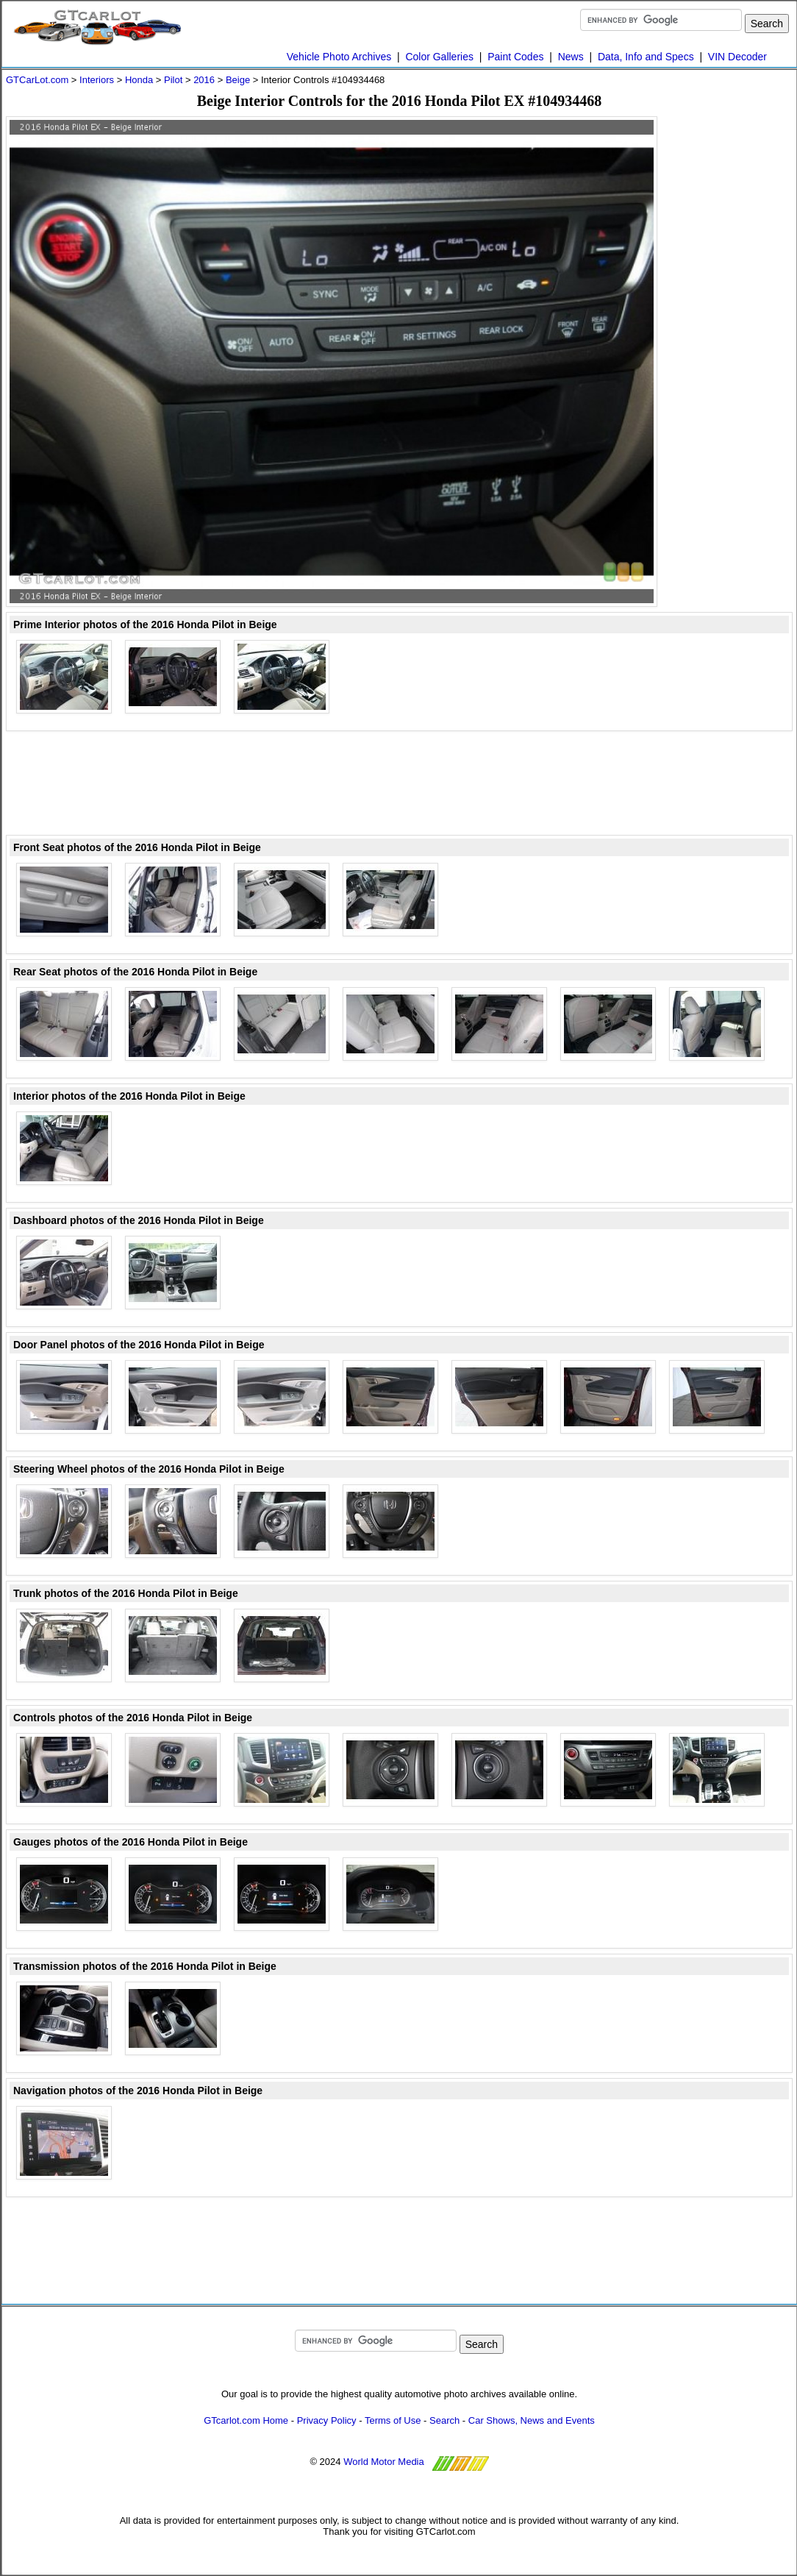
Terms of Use (393, 2420)
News (571, 57)
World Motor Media (383, 2461)
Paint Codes (515, 57)
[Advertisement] (399, 784)
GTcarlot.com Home (246, 2420)
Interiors (96, 79)
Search (444, 2420)
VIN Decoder (737, 57)
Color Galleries (439, 57)
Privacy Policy (327, 2420)
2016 (204, 79)
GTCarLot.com (37, 79)
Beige (238, 79)
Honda (139, 79)
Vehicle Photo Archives (339, 57)
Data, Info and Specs (646, 57)
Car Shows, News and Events (531, 2420)
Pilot (173, 79)
